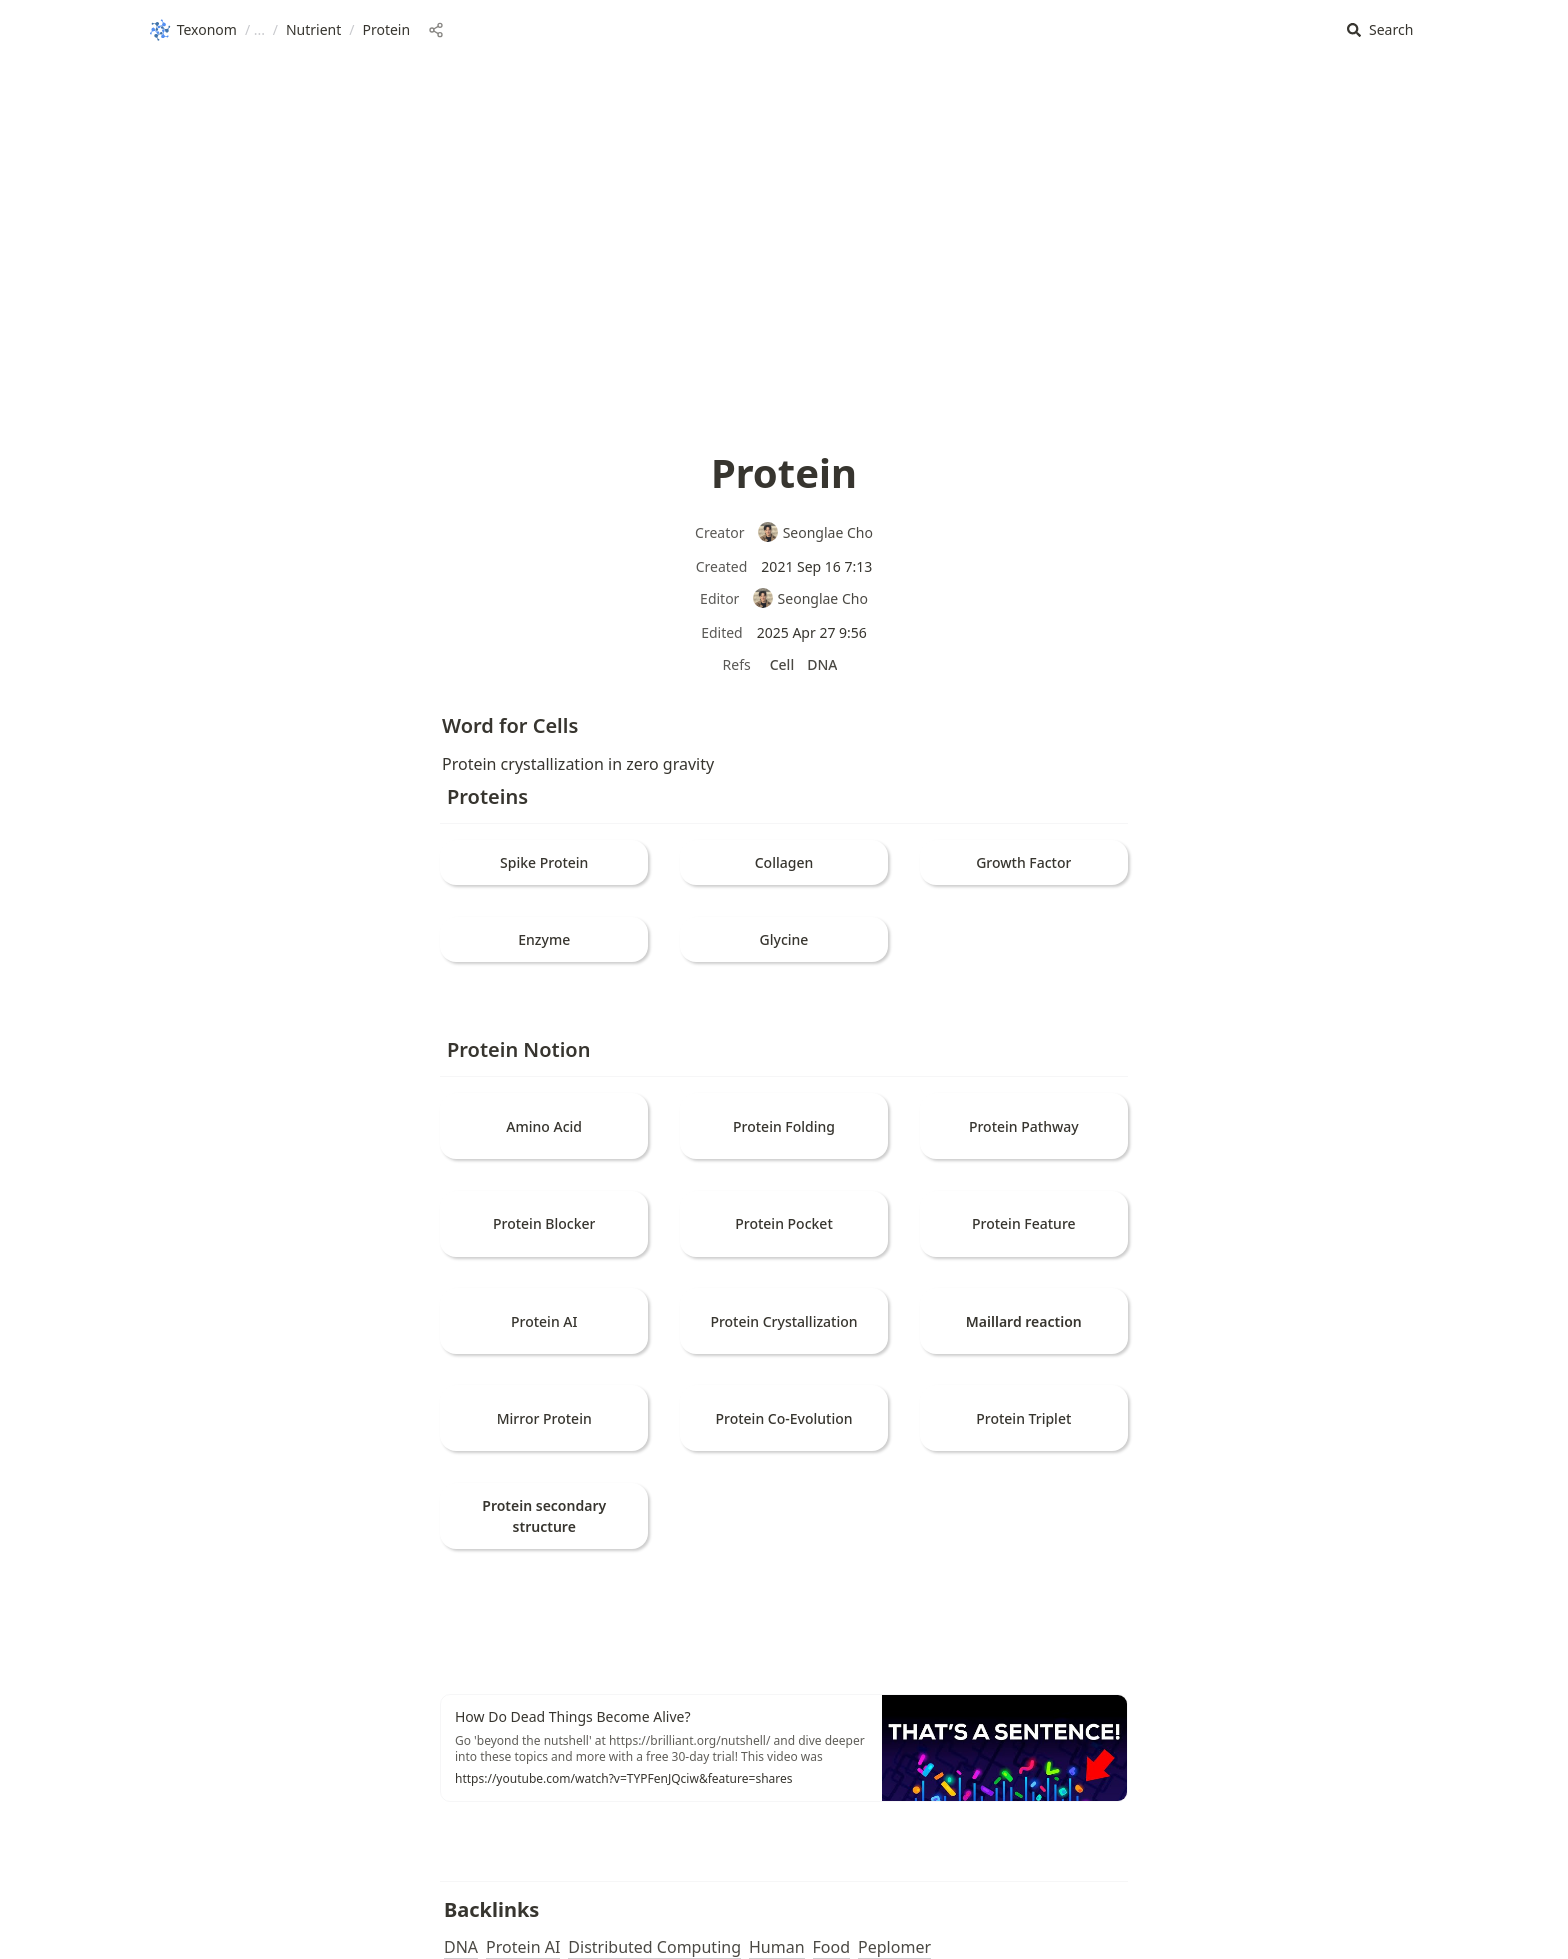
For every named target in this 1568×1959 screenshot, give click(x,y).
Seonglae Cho (815, 532)
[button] (1380, 30)
